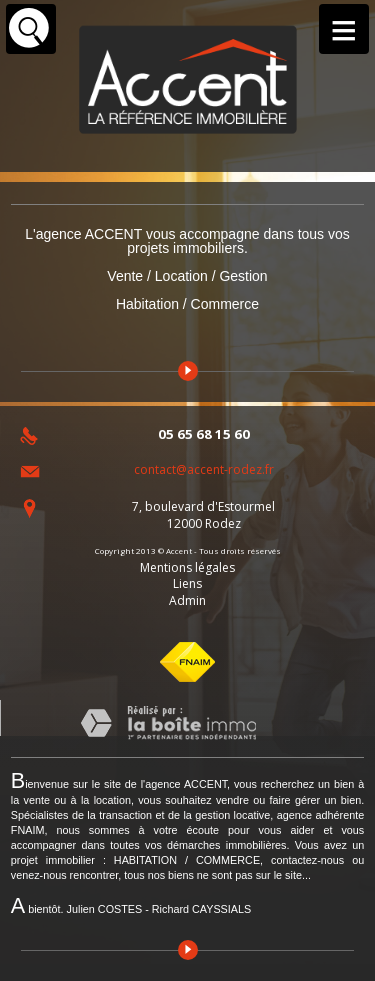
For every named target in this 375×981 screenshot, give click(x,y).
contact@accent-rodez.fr (204, 469)
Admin (187, 600)
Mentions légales (187, 567)
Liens (187, 583)
